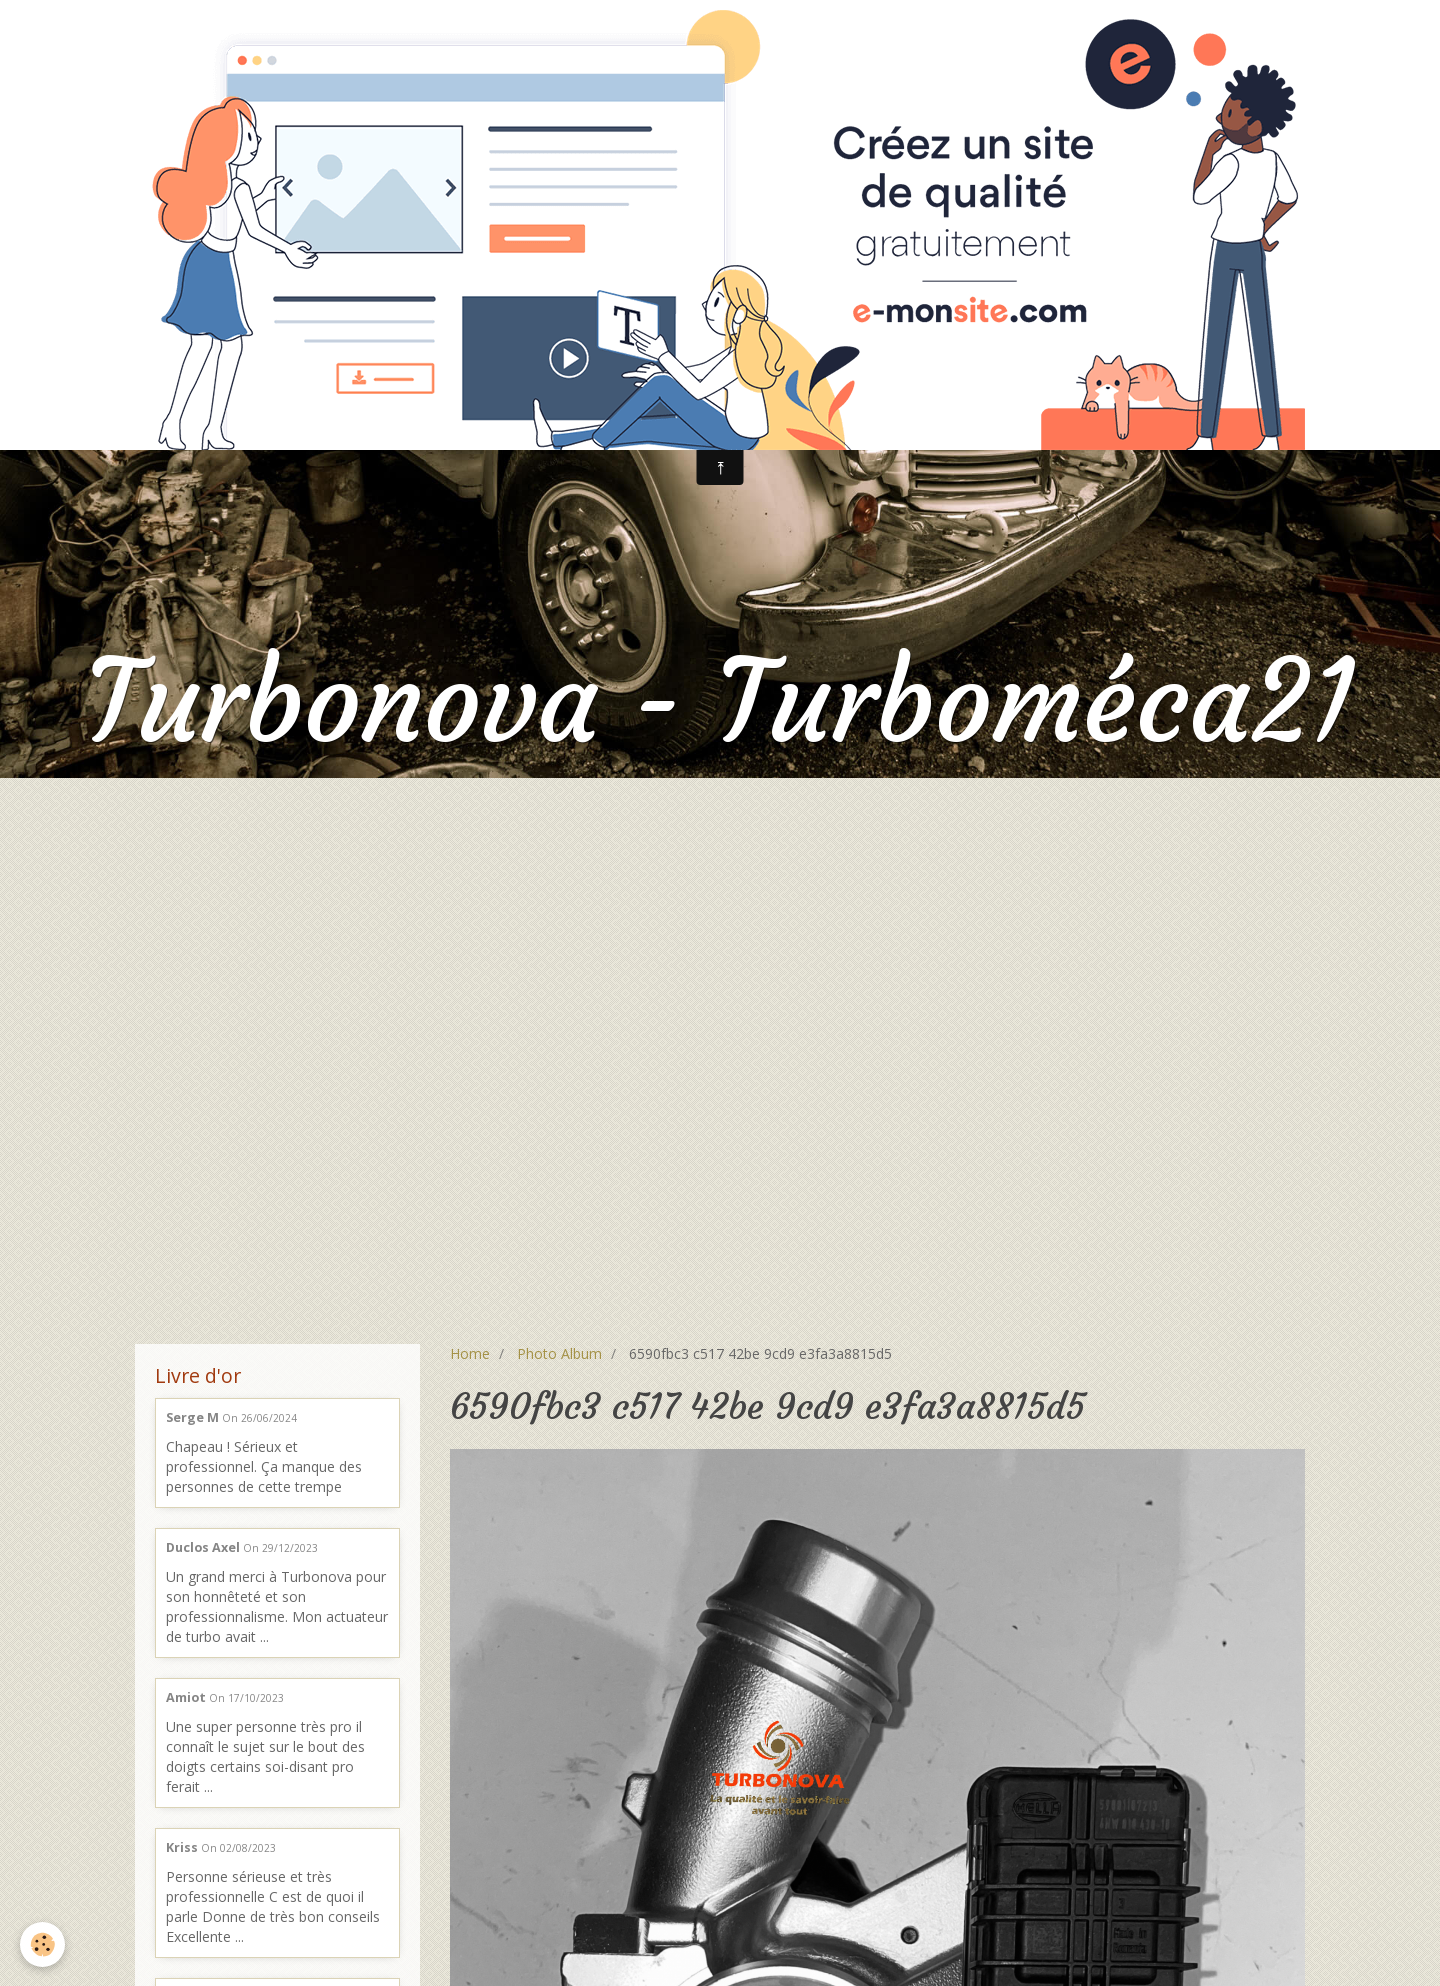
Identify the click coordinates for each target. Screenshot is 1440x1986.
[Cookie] (42, 1944)
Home (470, 1353)
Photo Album (559, 1353)
